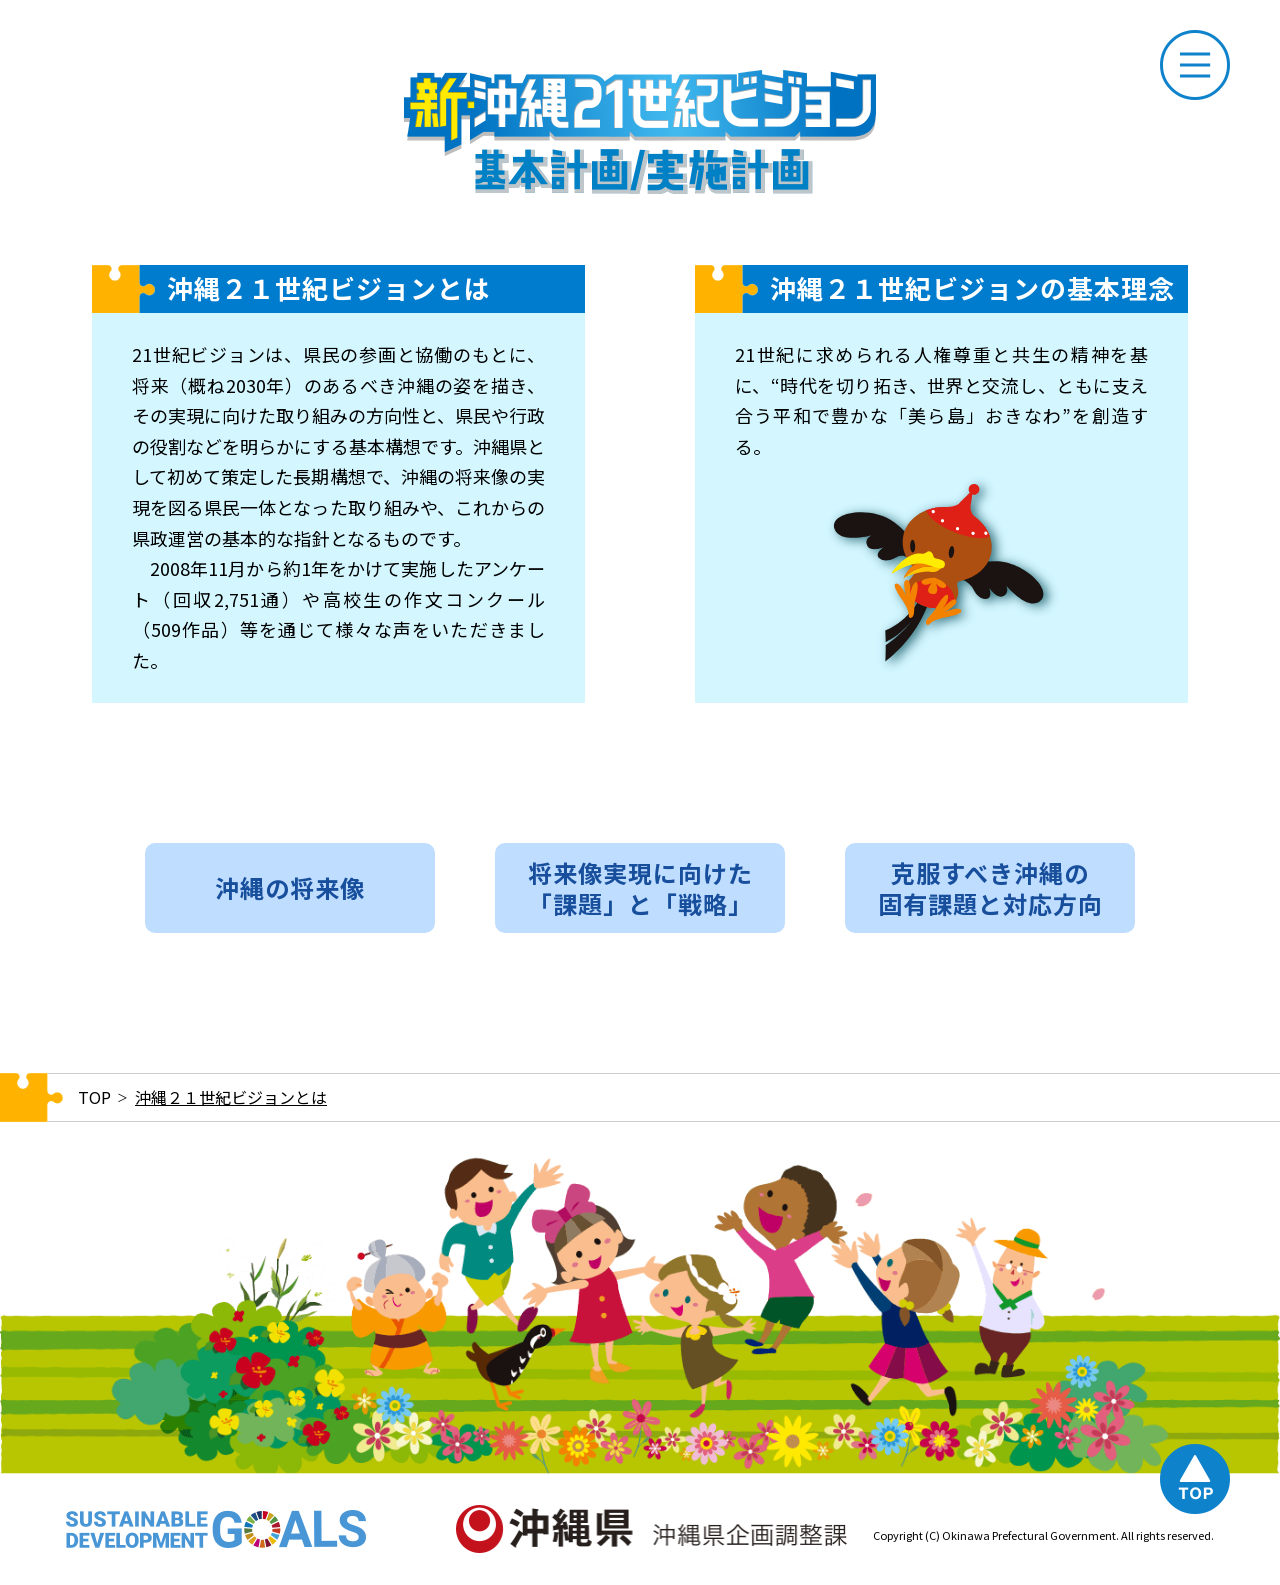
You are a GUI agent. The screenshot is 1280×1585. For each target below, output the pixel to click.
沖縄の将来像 (290, 887)
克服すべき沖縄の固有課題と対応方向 (990, 888)
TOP (94, 1097)
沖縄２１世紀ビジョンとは (231, 1097)
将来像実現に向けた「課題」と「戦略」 (640, 888)
